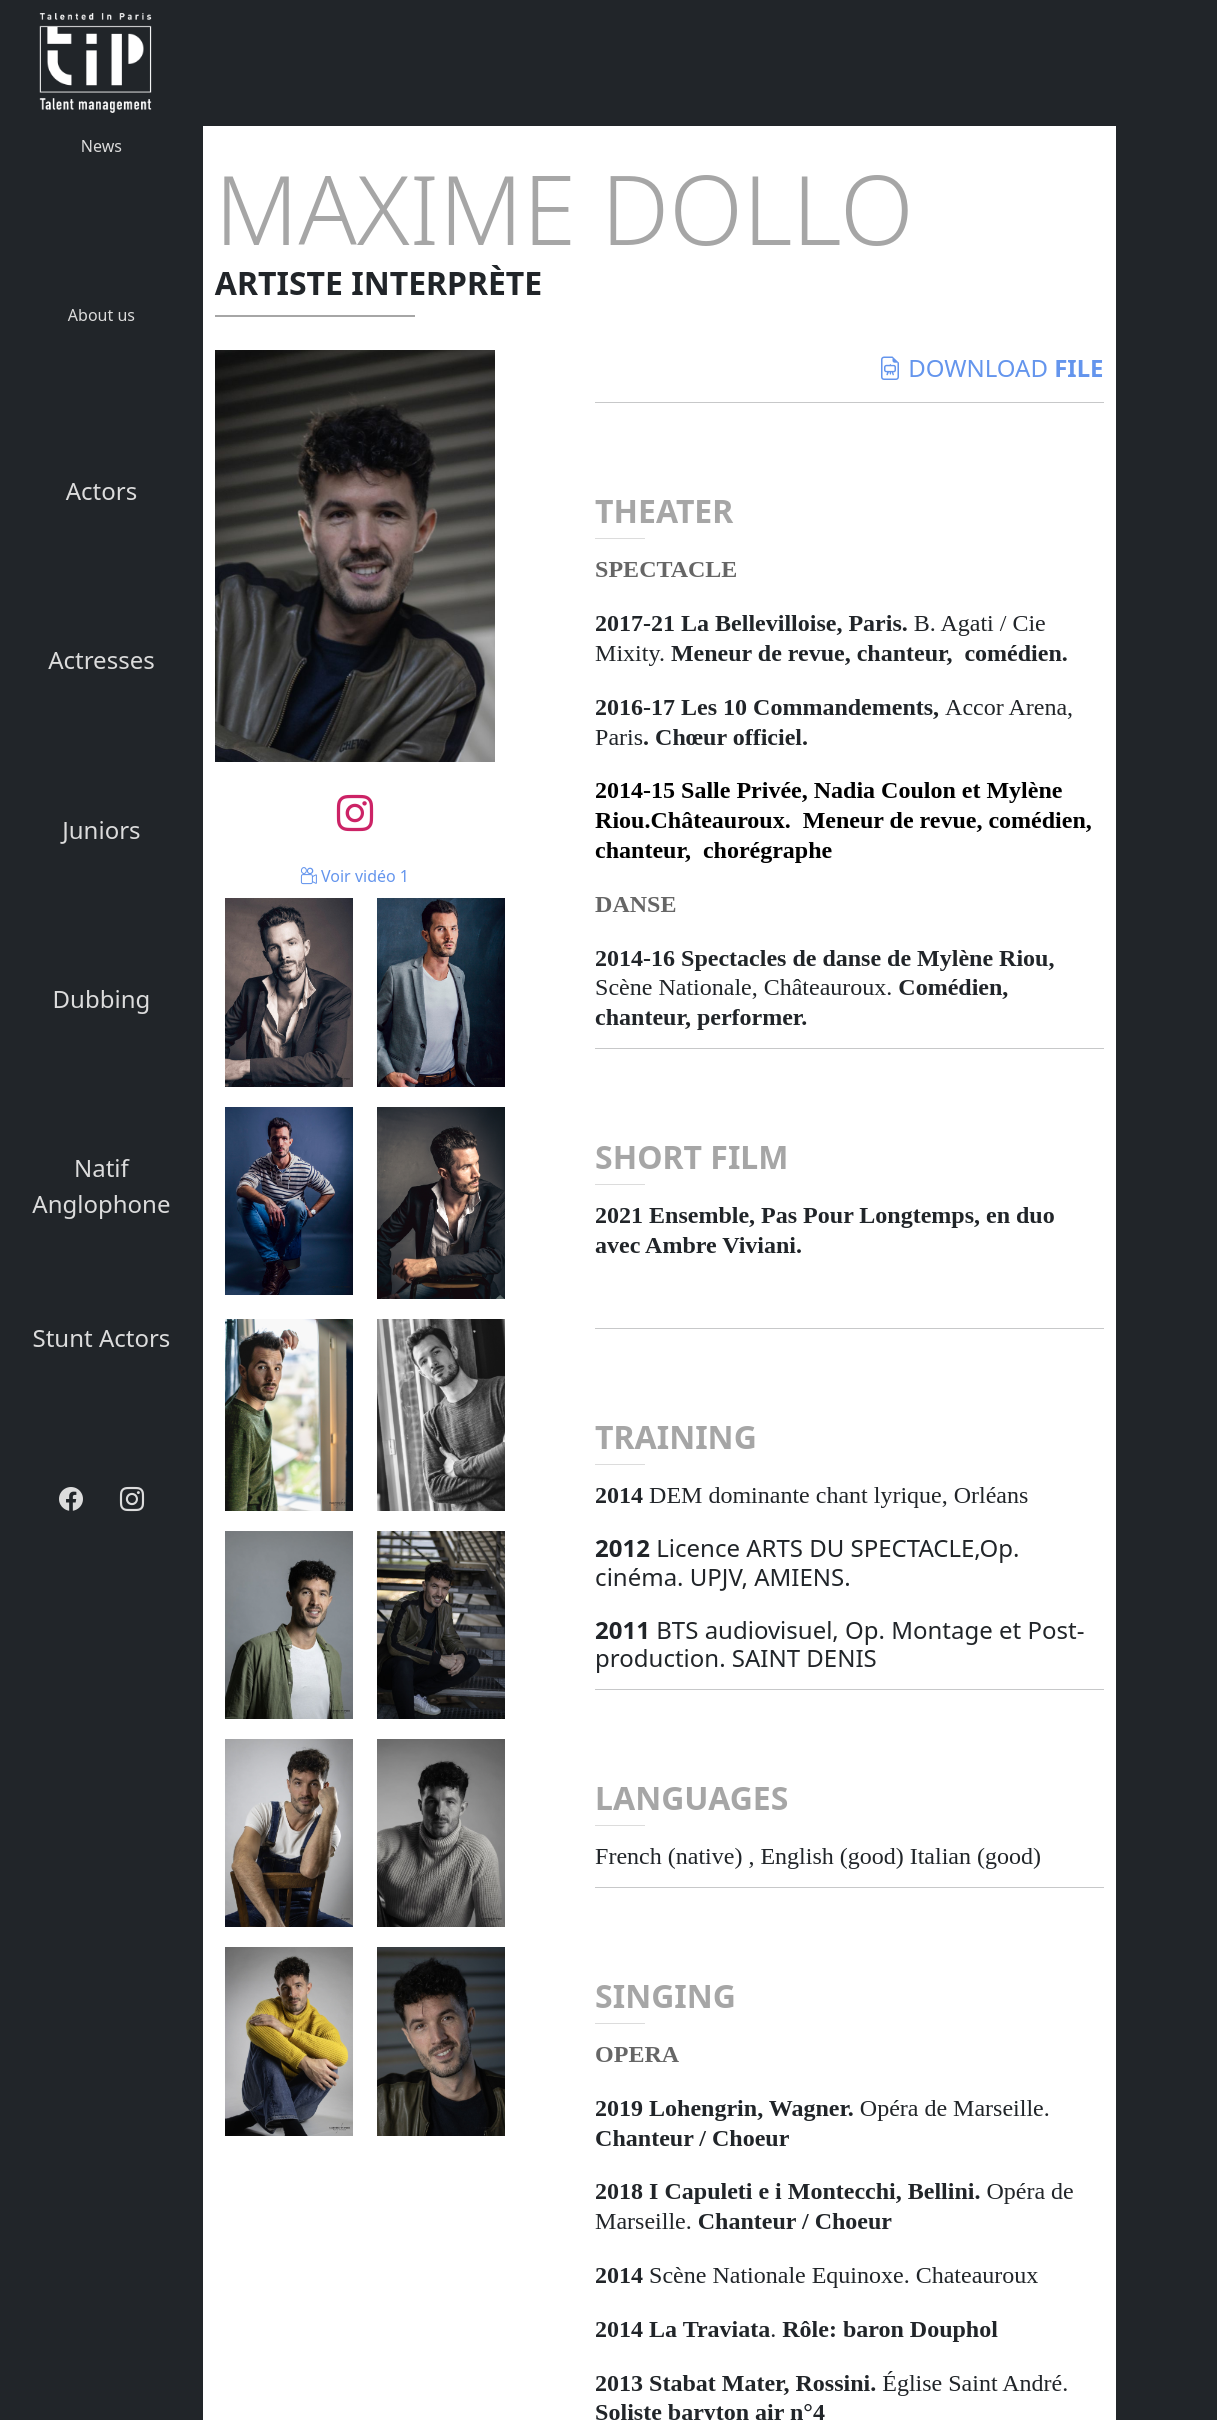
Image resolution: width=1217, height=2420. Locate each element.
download (991, 367)
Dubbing (102, 998)
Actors (101, 490)
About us (101, 315)
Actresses (101, 659)
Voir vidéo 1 (355, 876)
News (101, 146)
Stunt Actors (101, 1337)
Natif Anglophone (101, 1185)
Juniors (101, 829)
